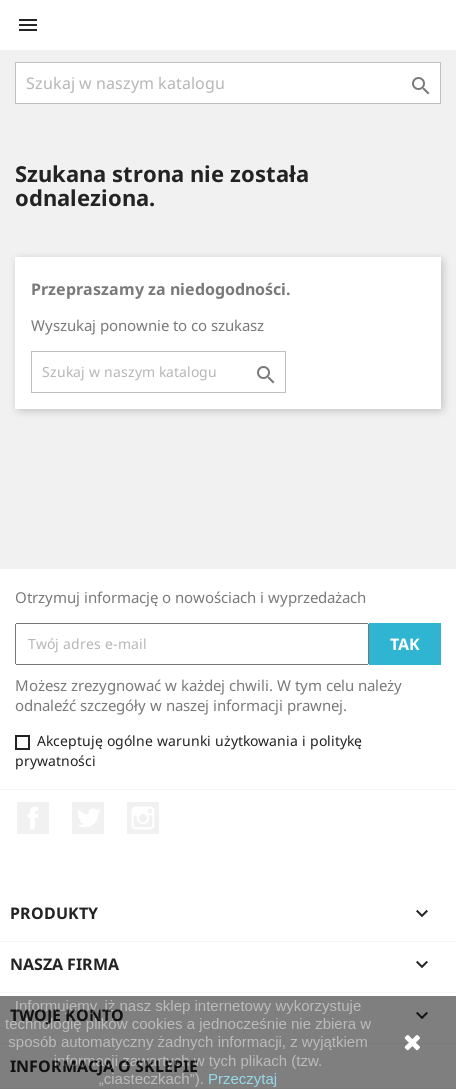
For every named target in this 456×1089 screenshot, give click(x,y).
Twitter (88, 818)
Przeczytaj (242, 1078)
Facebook (33, 818)
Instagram (143, 818)
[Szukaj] (228, 83)
